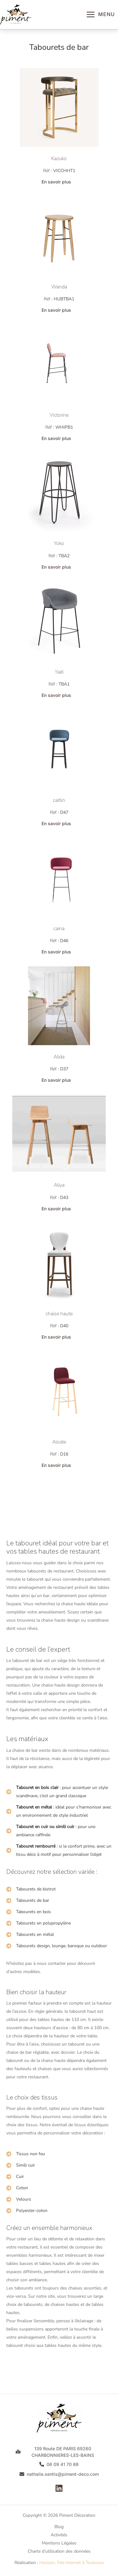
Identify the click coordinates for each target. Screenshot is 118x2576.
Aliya (59, 1185)
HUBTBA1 (64, 299)
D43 (64, 1198)
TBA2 (64, 556)
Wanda (59, 286)
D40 (64, 1326)
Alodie (59, 1442)
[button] (59, 182)
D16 (64, 1454)
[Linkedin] (59, 2488)
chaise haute (59, 1313)
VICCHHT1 (64, 171)
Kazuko (59, 158)
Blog (59, 2527)
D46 (64, 941)
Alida (59, 1056)
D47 (64, 812)
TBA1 (64, 684)
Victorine (59, 415)
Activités (59, 2535)
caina (59, 928)
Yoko (59, 543)
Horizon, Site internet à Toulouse (71, 2563)
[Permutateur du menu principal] (100, 14)
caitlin (59, 800)
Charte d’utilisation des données (59, 2551)
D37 (64, 1069)
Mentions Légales (59, 2543)
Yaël (59, 672)
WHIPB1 (64, 427)
